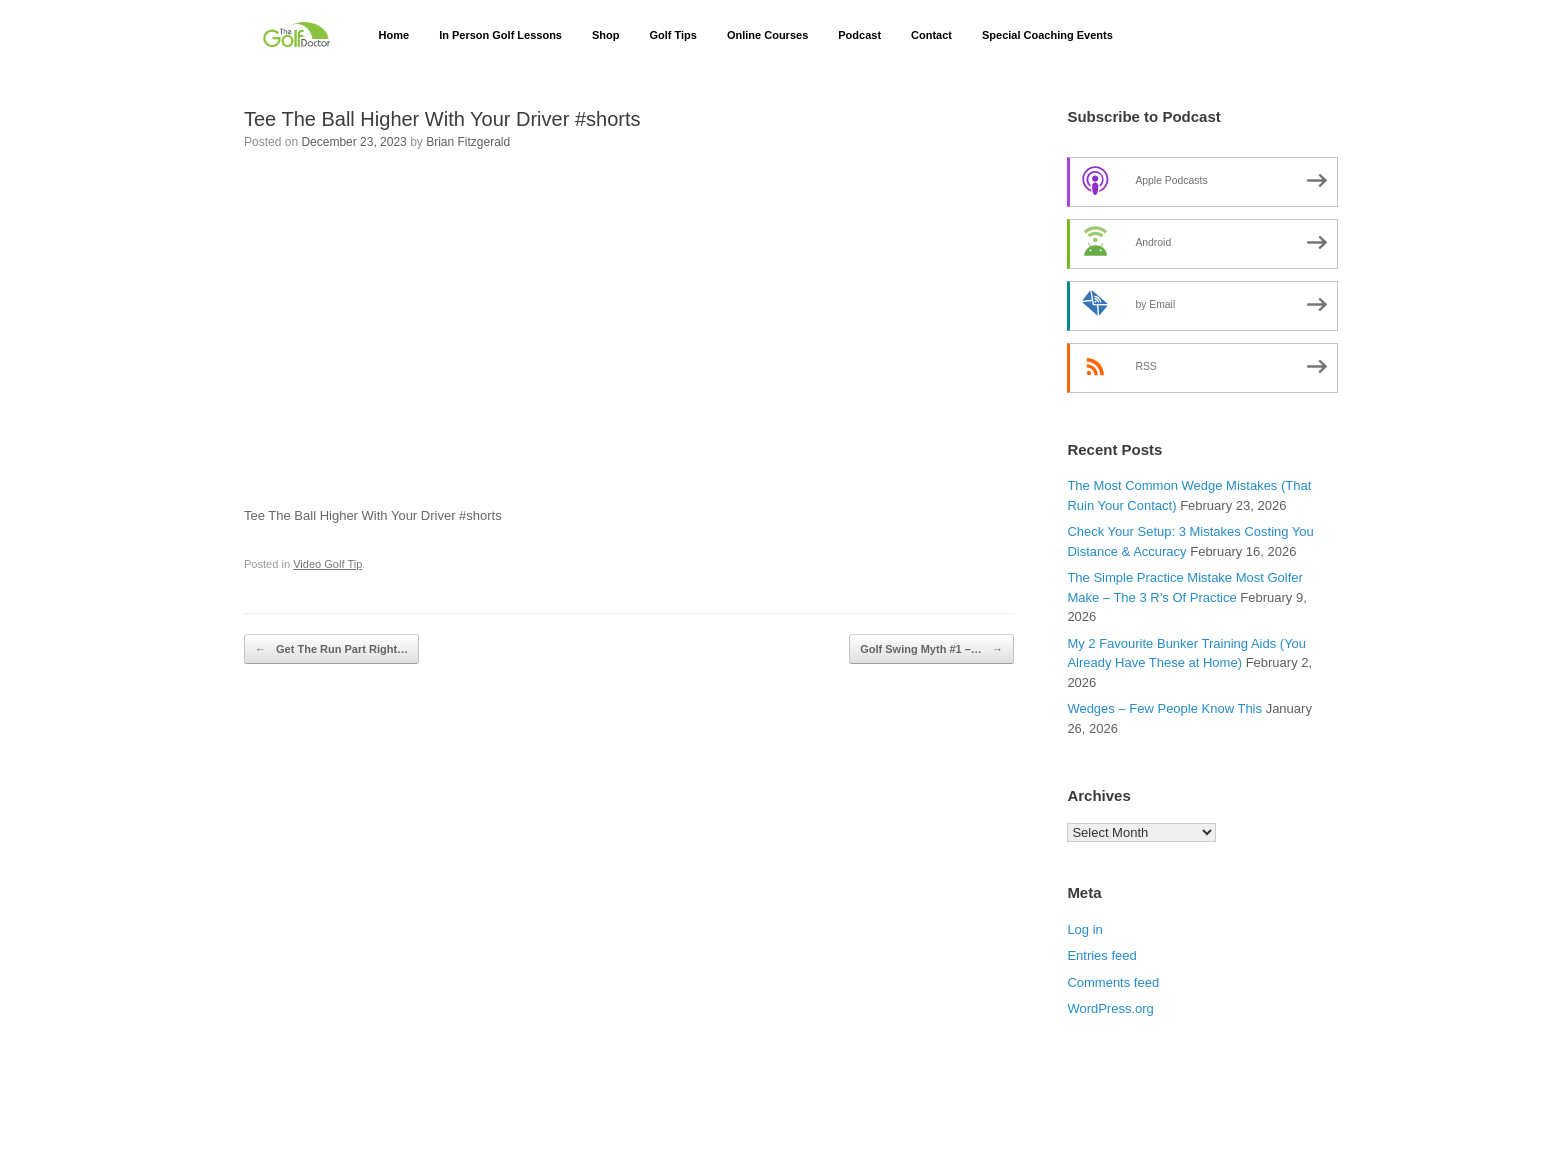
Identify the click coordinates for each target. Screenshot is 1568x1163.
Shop (606, 35)
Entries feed (1101, 955)
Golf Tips (672, 35)
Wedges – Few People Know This (1164, 708)
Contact (931, 35)
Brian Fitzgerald (468, 142)
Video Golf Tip (327, 564)
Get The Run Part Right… (331, 649)
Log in (1084, 929)
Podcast (859, 35)
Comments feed (1113, 982)
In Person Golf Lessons (500, 35)
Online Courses (767, 35)
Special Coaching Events (1047, 35)
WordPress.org (1110, 1008)
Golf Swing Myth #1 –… (931, 649)
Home (394, 35)
